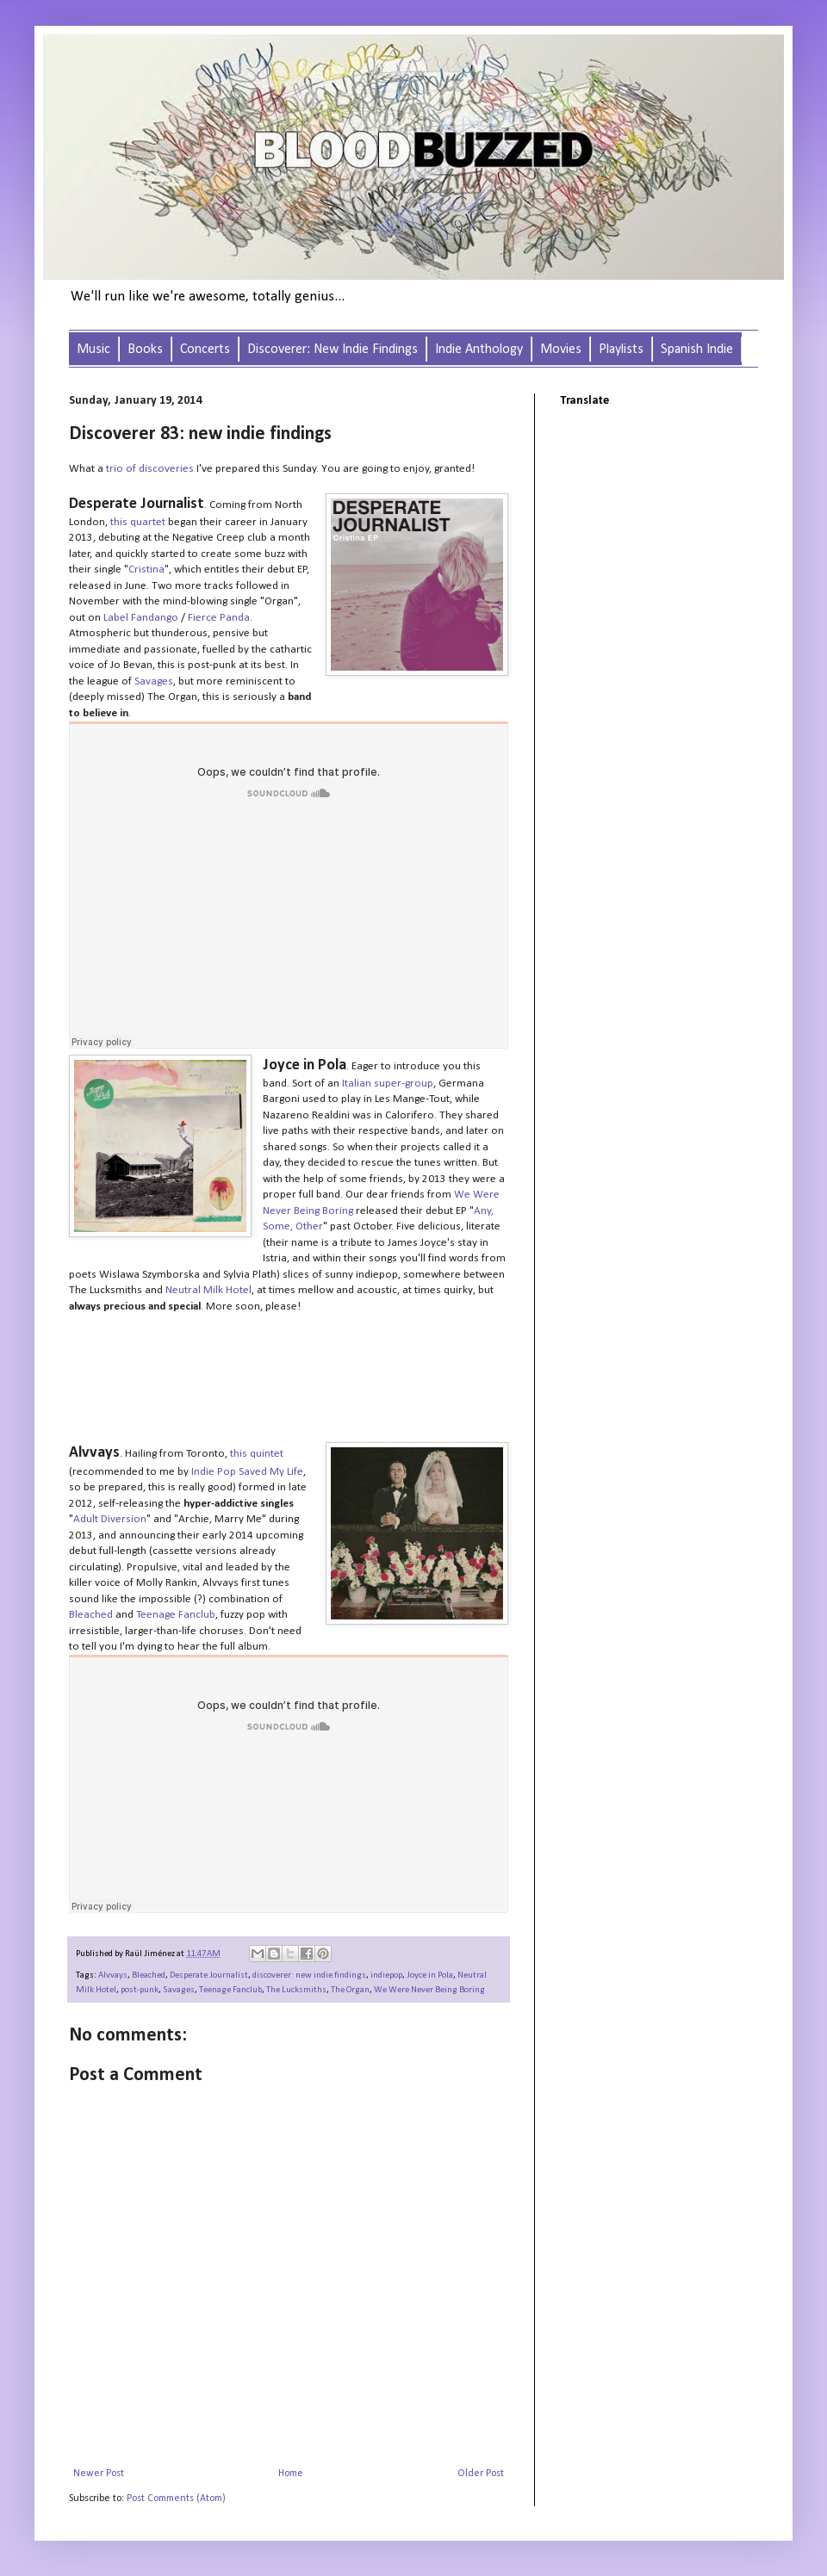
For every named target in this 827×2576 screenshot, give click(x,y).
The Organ (350, 1990)
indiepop (386, 1975)
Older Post (480, 2473)
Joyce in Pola (430, 1975)
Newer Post (98, 2473)
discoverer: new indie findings (309, 1975)
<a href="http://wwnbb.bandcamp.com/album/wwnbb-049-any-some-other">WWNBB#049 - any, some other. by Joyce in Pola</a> (288, 1376)
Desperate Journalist (209, 1975)
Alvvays (112, 1975)
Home (290, 2473)
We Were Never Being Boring (429, 1990)
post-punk (140, 1990)
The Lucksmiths (296, 1990)
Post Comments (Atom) (176, 2498)
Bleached (148, 1975)
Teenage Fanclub (230, 1990)
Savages (179, 1990)
